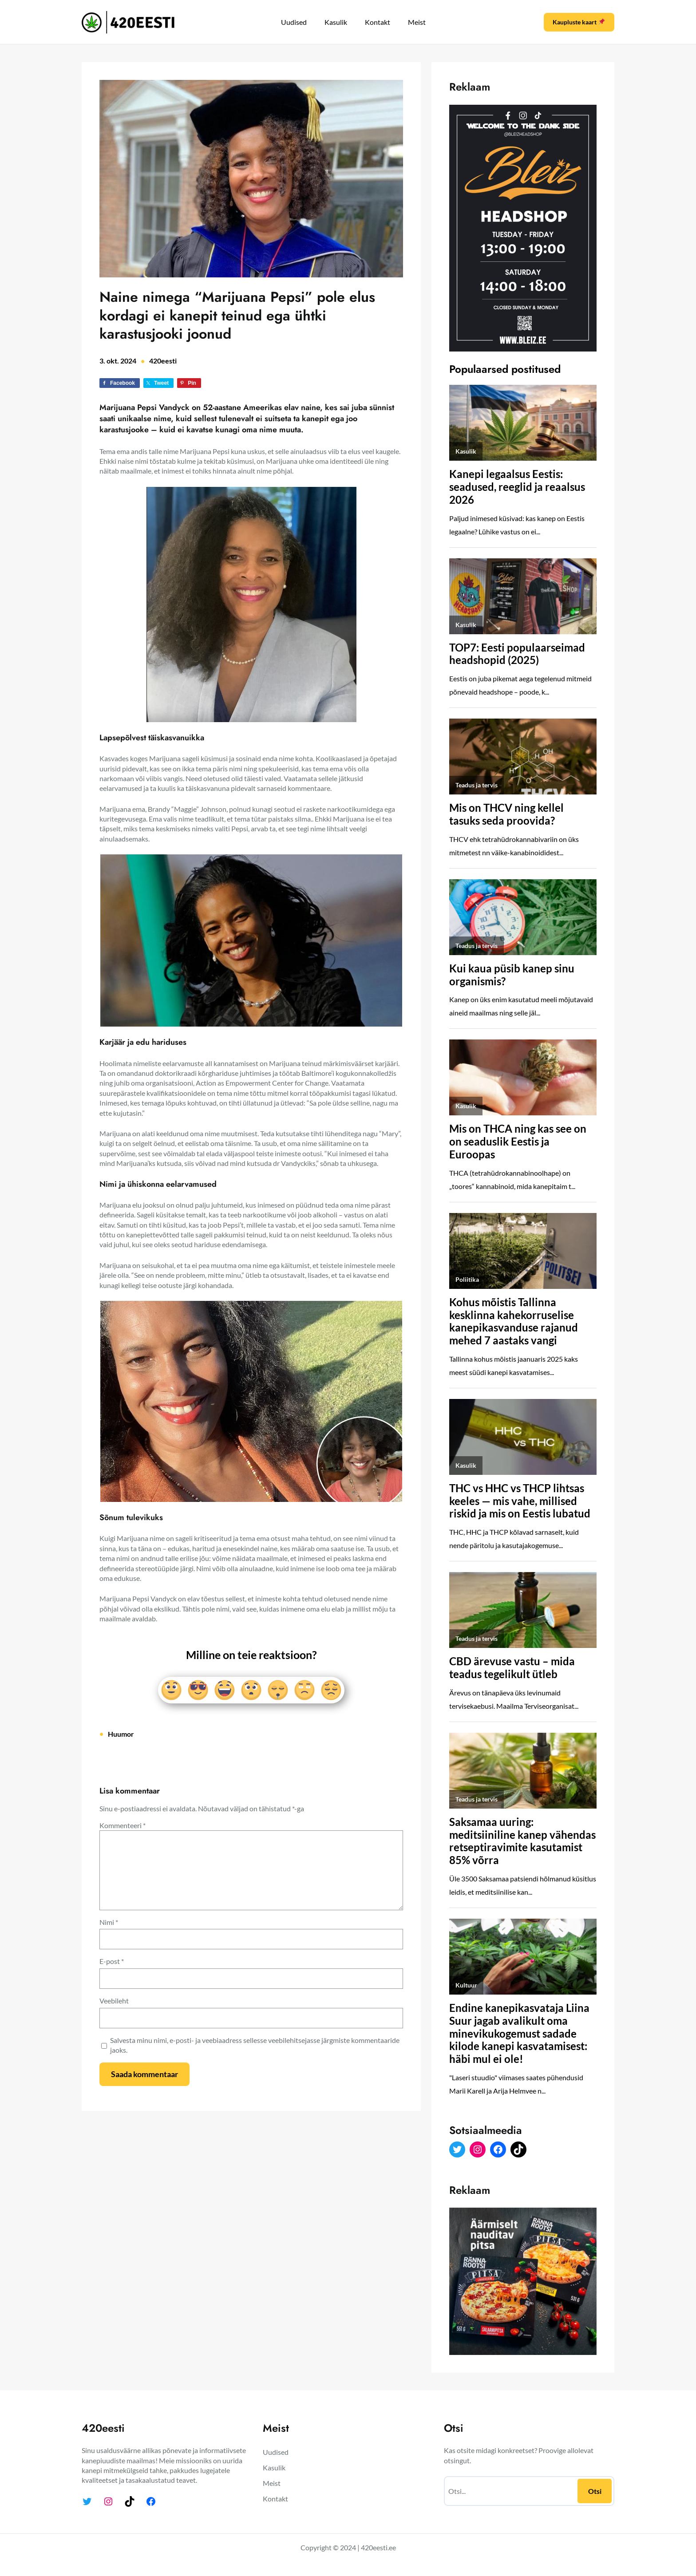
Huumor (121, 1734)
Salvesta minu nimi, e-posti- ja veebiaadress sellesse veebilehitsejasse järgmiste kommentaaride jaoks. (254, 2045)
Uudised (294, 22)
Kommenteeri (122, 1825)
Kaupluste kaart (579, 22)
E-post (111, 1961)
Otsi (594, 2491)
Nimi (108, 1922)
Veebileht (114, 2000)
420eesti (163, 360)
